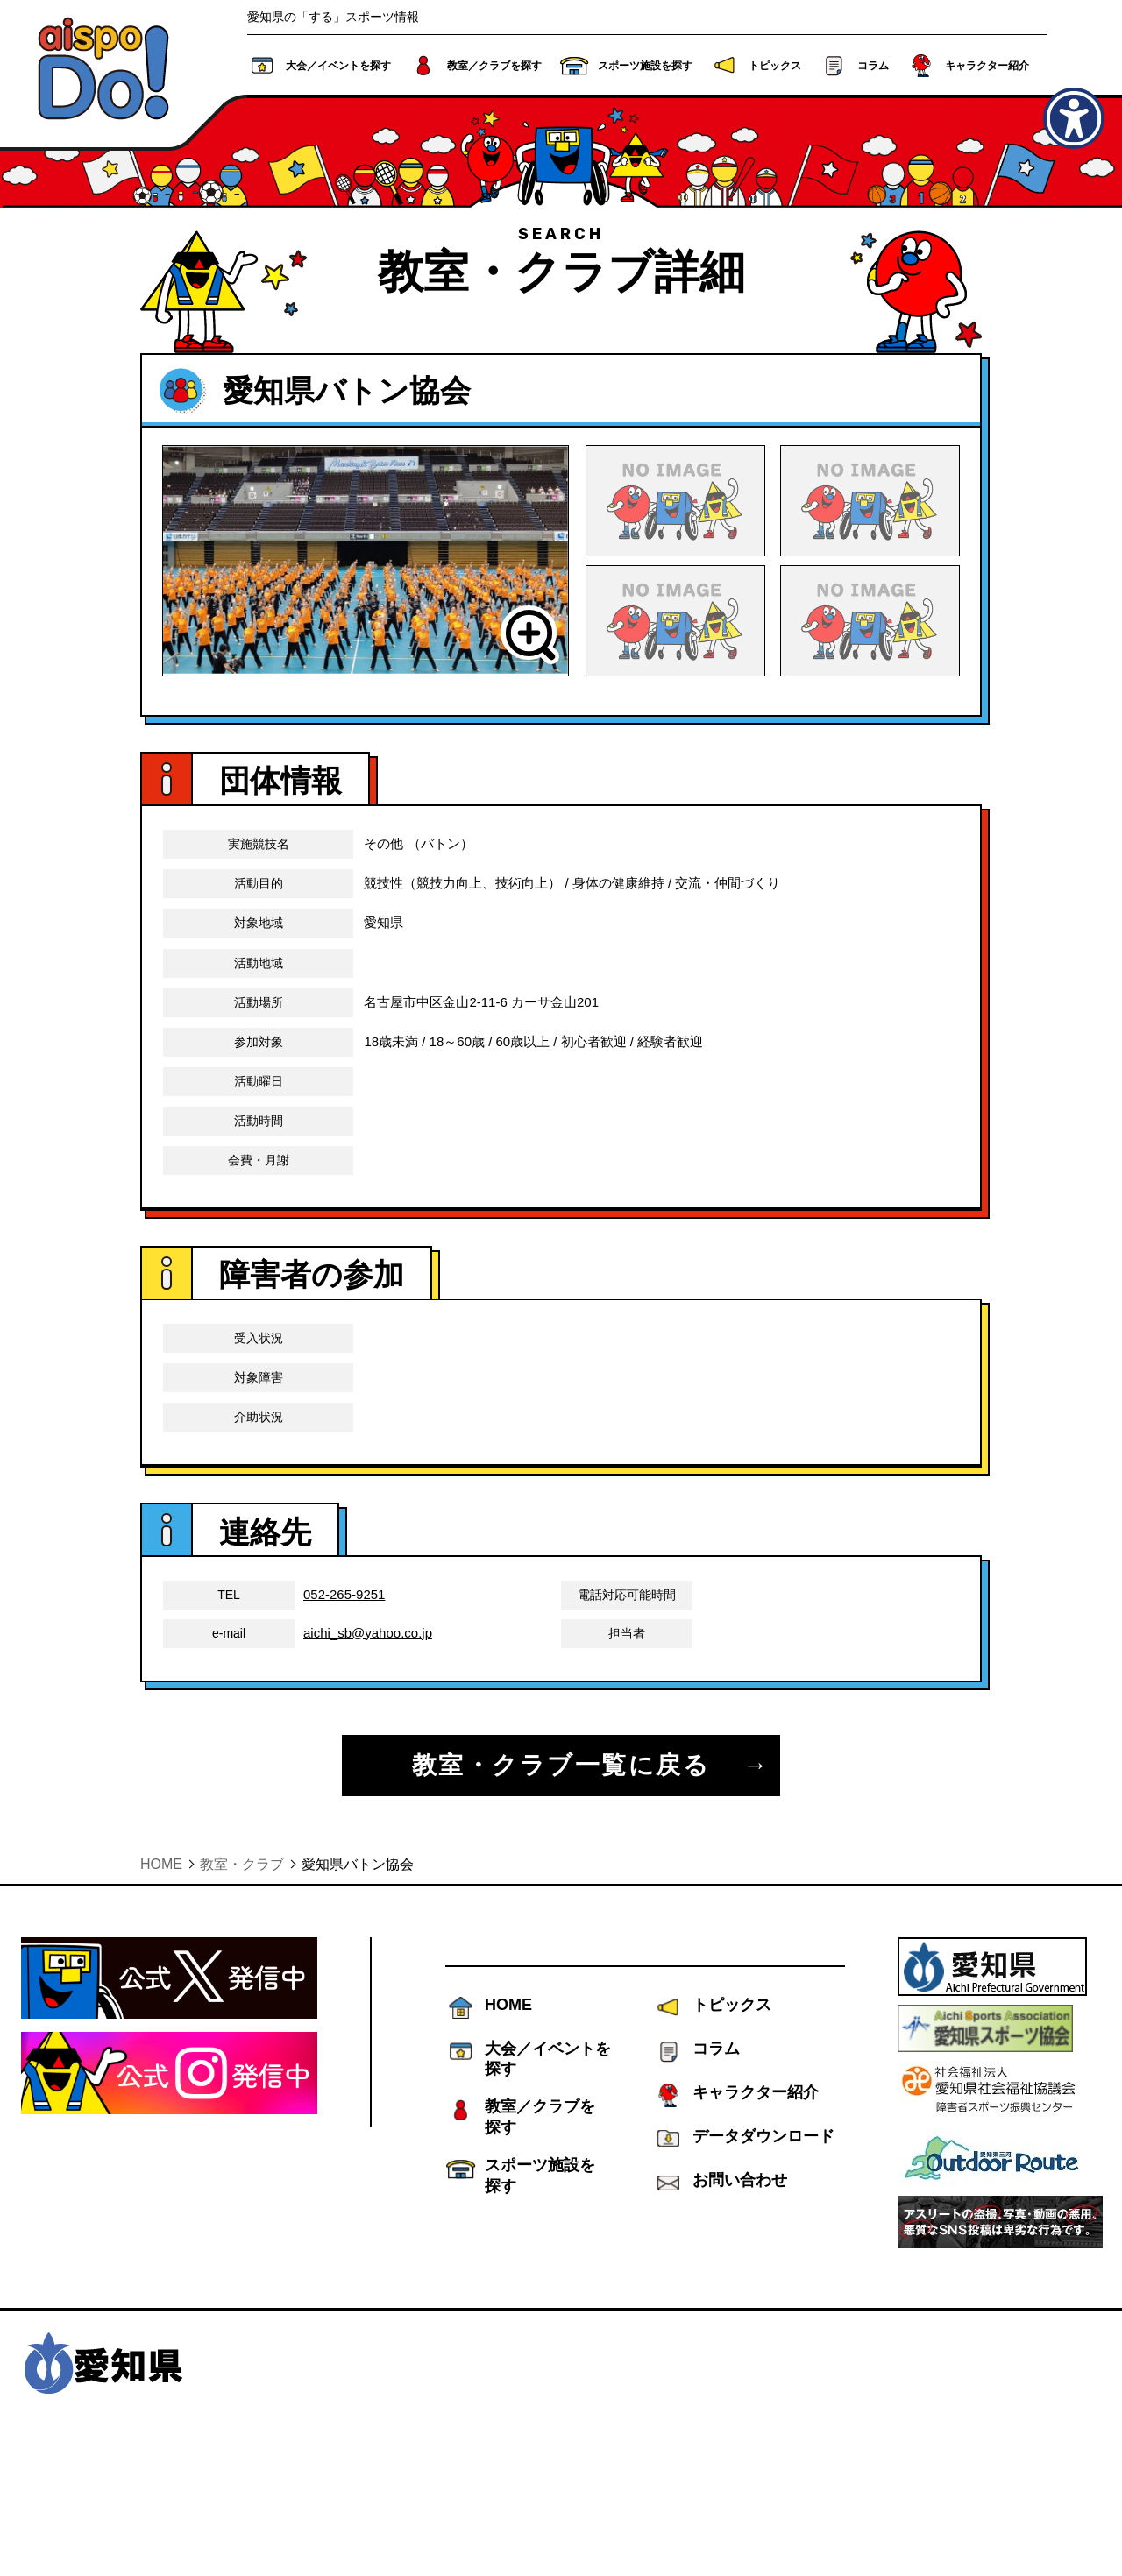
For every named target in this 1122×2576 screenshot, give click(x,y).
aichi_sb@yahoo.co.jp (367, 1759)
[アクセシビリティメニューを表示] (1073, 118)
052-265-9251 (344, 1721)
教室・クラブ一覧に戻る (561, 1891)
